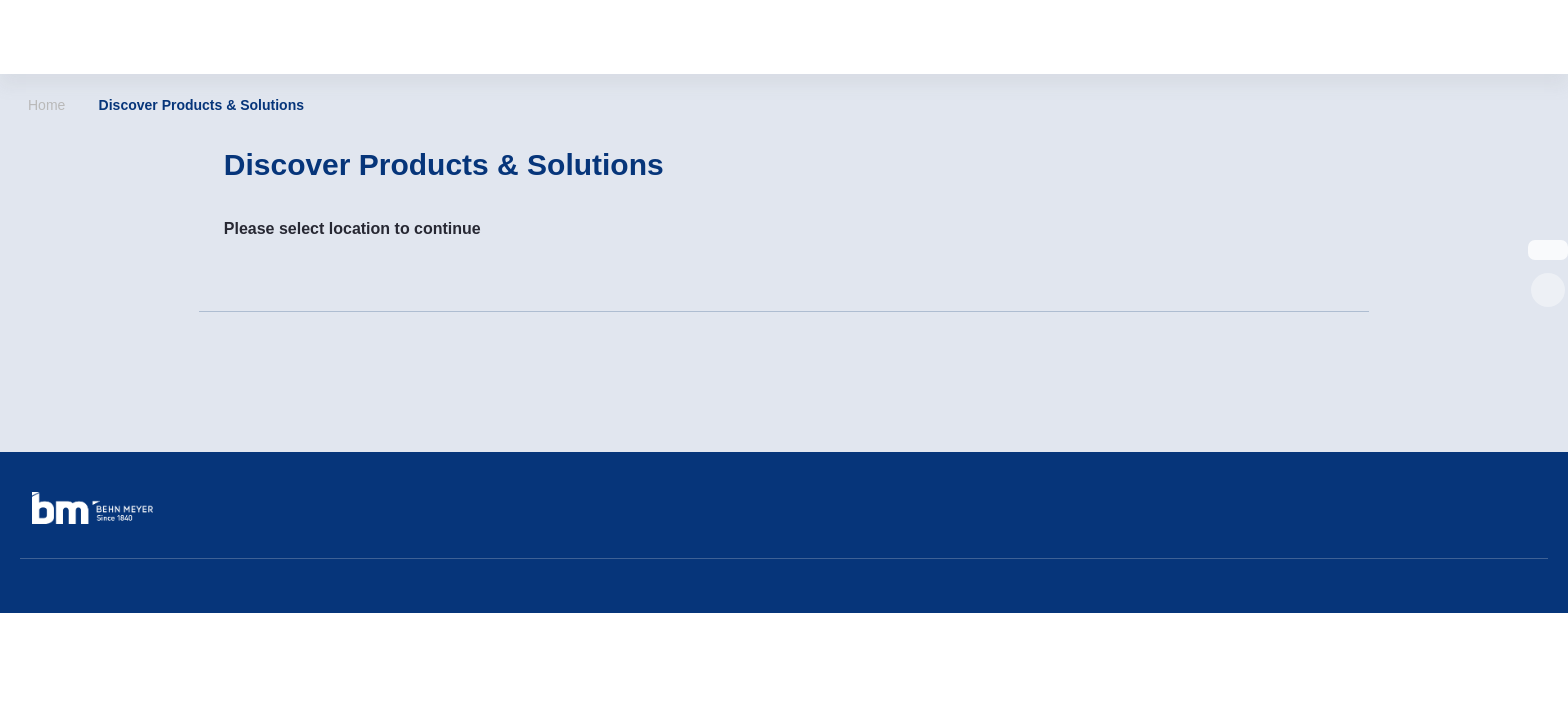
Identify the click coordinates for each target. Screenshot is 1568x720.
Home (46, 105)
